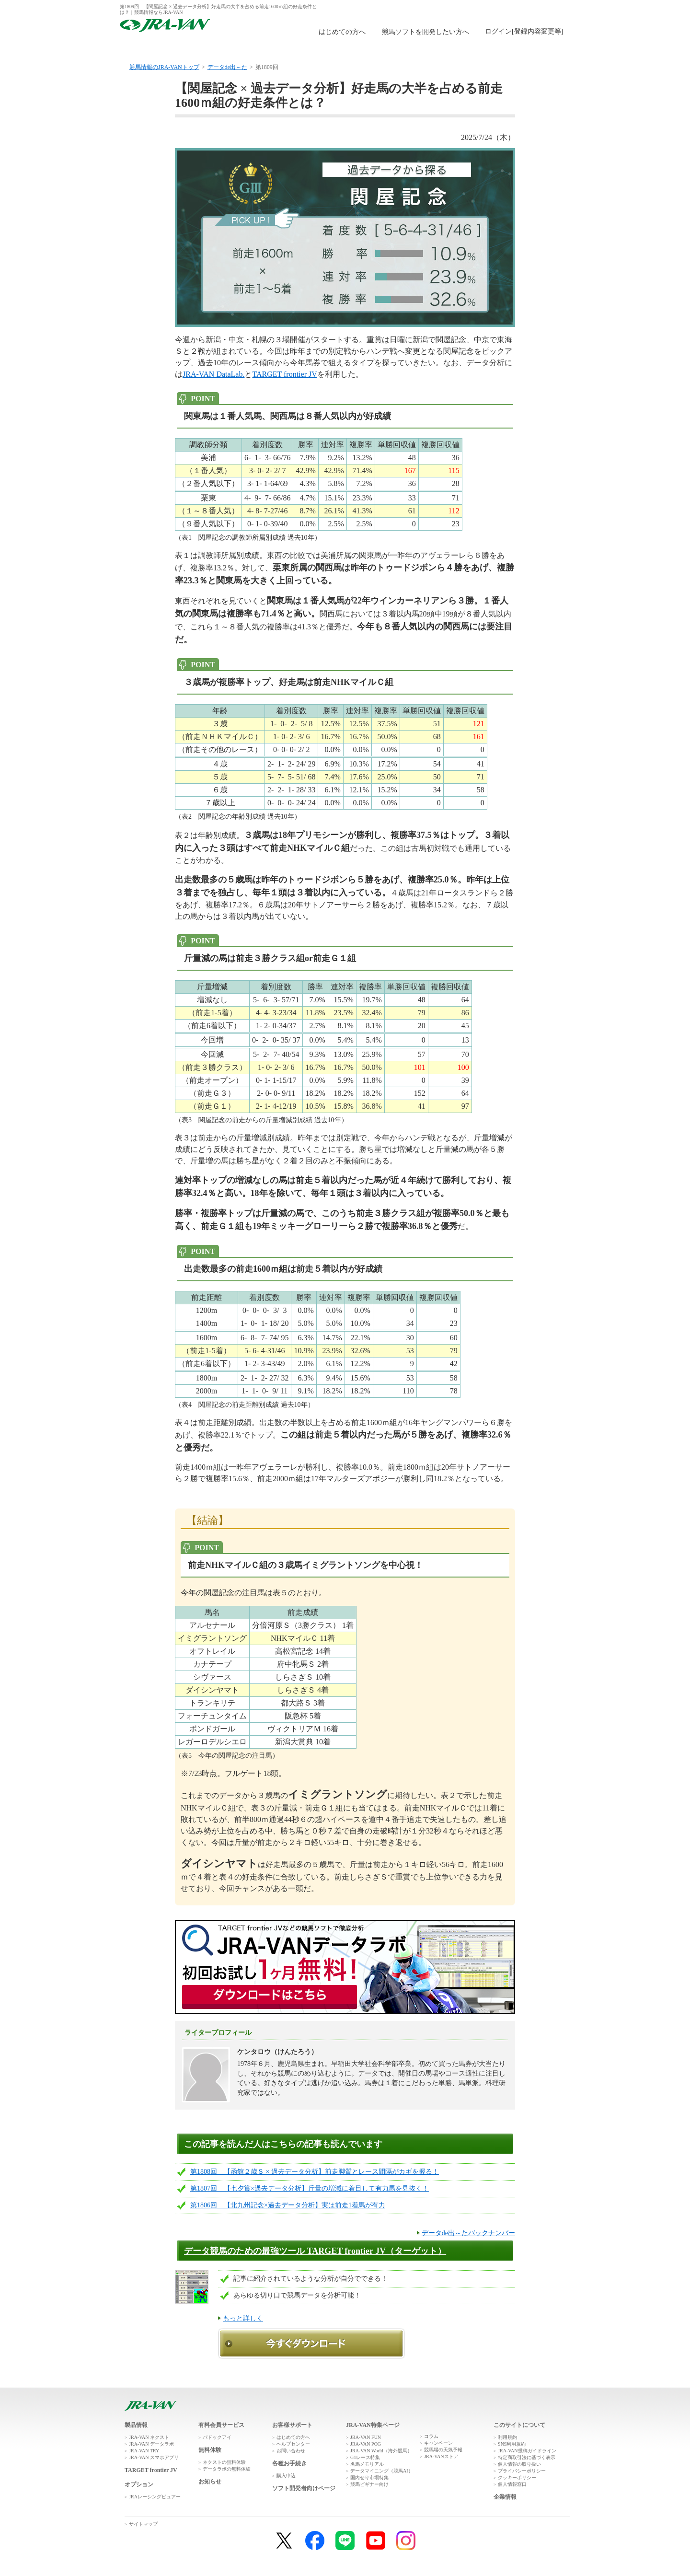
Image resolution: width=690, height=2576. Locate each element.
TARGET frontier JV (284, 374)
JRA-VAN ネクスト (149, 2437)
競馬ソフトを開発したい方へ (425, 31)
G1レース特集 (365, 2457)
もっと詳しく (243, 2318)
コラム (431, 2436)
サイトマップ (143, 2524)
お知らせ (209, 2481)
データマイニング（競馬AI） (381, 2470)
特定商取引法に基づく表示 (526, 2457)
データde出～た (227, 67)
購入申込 (382, 49)
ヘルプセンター (293, 2444)
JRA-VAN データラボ (151, 2444)
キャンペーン (438, 2443)
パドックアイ (217, 2437)
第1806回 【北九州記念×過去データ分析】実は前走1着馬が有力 (287, 2205)
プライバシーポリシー (522, 2470)
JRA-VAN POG (365, 2444)
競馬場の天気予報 (443, 2449)
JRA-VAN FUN (365, 2437)
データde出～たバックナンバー (468, 2233)
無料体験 (307, 49)
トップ (157, 49)
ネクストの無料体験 (224, 2462)
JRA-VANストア (441, 2456)
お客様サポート (532, 49)
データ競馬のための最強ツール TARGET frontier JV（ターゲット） (315, 2251)
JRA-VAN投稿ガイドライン (527, 2450)
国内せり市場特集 (369, 2477)
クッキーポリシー (517, 2477)
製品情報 (231, 49)
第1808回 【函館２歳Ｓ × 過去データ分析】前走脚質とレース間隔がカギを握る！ (314, 2171)
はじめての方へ (342, 31)
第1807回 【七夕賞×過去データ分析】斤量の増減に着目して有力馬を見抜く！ (309, 2188)
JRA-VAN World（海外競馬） (381, 2450)
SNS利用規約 (512, 2444)
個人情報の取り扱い (519, 2464)
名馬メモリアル (367, 2464)
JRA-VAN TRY (144, 2450)
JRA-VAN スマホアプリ (154, 2457)
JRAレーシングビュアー (155, 2496)
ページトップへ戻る (542, 2392)
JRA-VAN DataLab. (213, 374)
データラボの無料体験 (227, 2469)
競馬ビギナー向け (369, 2484)
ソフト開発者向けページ (303, 2488)
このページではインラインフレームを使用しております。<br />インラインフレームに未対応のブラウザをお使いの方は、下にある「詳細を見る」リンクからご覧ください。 (525, 32)
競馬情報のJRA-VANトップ (164, 67)
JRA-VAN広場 (457, 49)
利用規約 (507, 2437)
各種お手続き (289, 2463)
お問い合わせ (290, 2450)
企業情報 (505, 2497)
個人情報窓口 (512, 2484)
